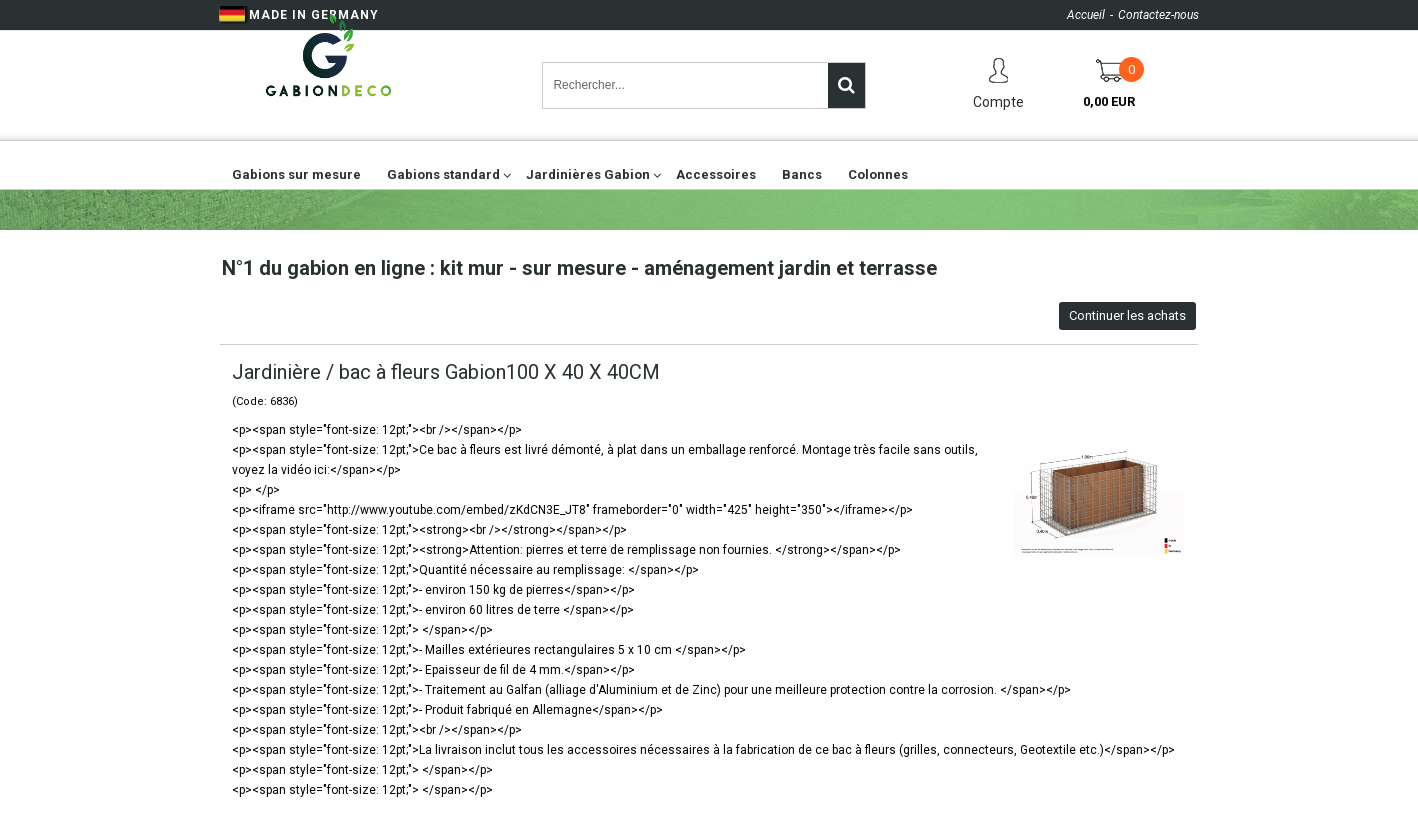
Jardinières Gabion (588, 174)
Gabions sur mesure (296, 174)
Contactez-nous (1158, 15)
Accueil (1086, 15)
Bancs (802, 174)
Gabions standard (443, 174)
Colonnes (878, 174)
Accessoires (716, 174)
